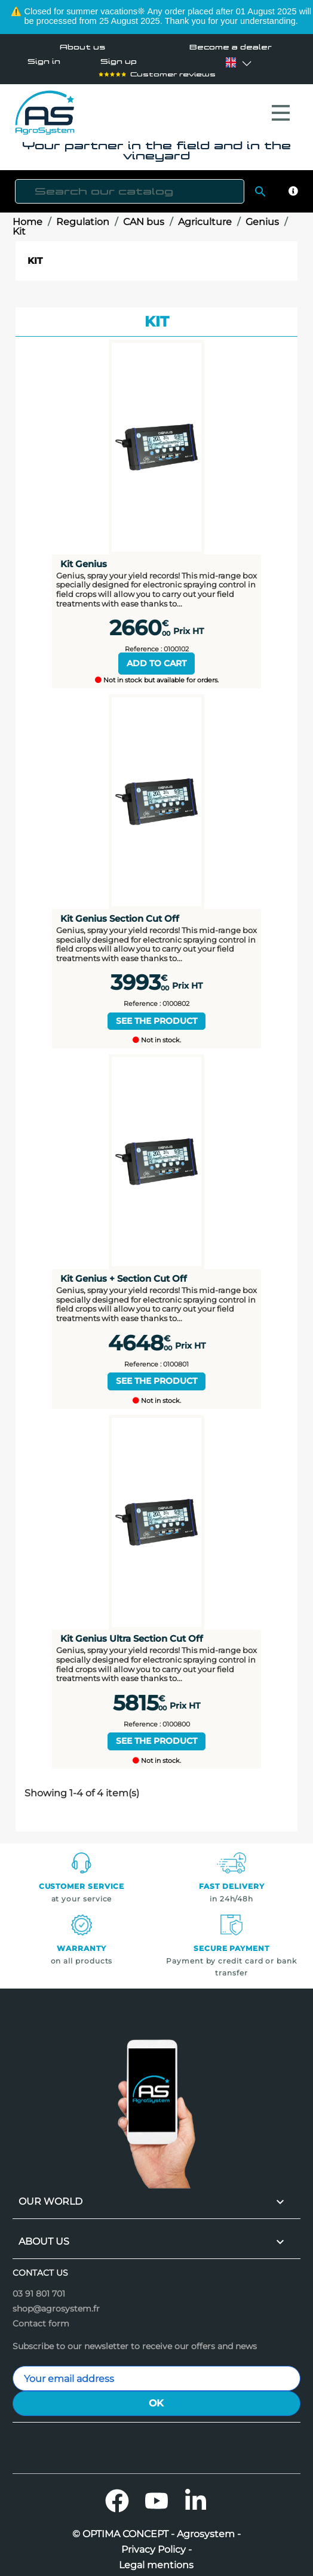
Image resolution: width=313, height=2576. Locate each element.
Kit (34, 254)
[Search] (129, 185)
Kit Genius (83, 558)
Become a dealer (230, 47)
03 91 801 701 (39, 2287)
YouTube (156, 2495)
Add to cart (156, 657)
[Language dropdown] (231, 62)
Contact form (41, 2317)
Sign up (118, 62)
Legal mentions (156, 2559)
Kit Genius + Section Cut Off (123, 1272)
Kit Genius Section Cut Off (119, 912)
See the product (156, 1015)
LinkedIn (196, 2495)
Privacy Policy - (156, 2544)
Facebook (117, 2495)
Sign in (43, 62)
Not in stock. (157, 1034)
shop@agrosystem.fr (56, 2302)
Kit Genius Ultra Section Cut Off (131, 1632)
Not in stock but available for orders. (157, 674)
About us (82, 47)
